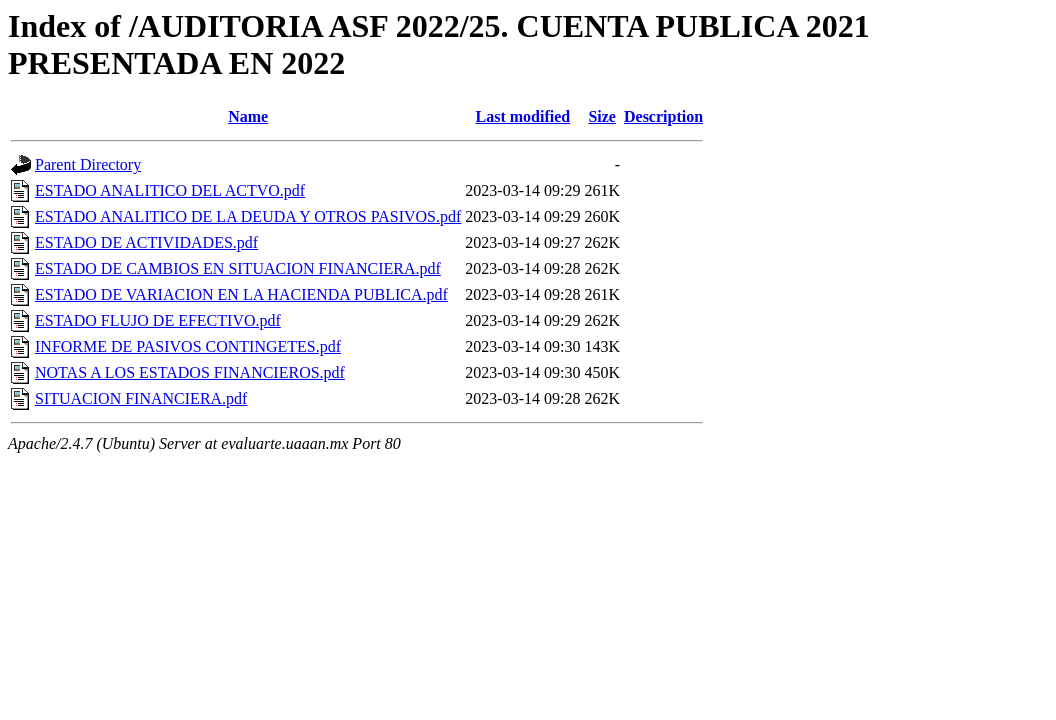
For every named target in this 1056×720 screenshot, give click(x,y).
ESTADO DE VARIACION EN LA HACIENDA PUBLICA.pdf (241, 294)
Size (602, 116)
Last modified (523, 116)
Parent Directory (88, 164)
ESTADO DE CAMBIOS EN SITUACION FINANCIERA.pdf (238, 268)
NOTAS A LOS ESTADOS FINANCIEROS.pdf (190, 372)
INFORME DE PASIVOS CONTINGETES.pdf (188, 346)
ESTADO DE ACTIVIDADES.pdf (146, 242)
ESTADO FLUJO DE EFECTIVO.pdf (158, 320)
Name (248, 116)
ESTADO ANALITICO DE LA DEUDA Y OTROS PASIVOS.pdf (248, 216)
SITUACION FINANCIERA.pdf (141, 398)
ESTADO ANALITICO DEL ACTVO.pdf (170, 190)
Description (663, 116)
